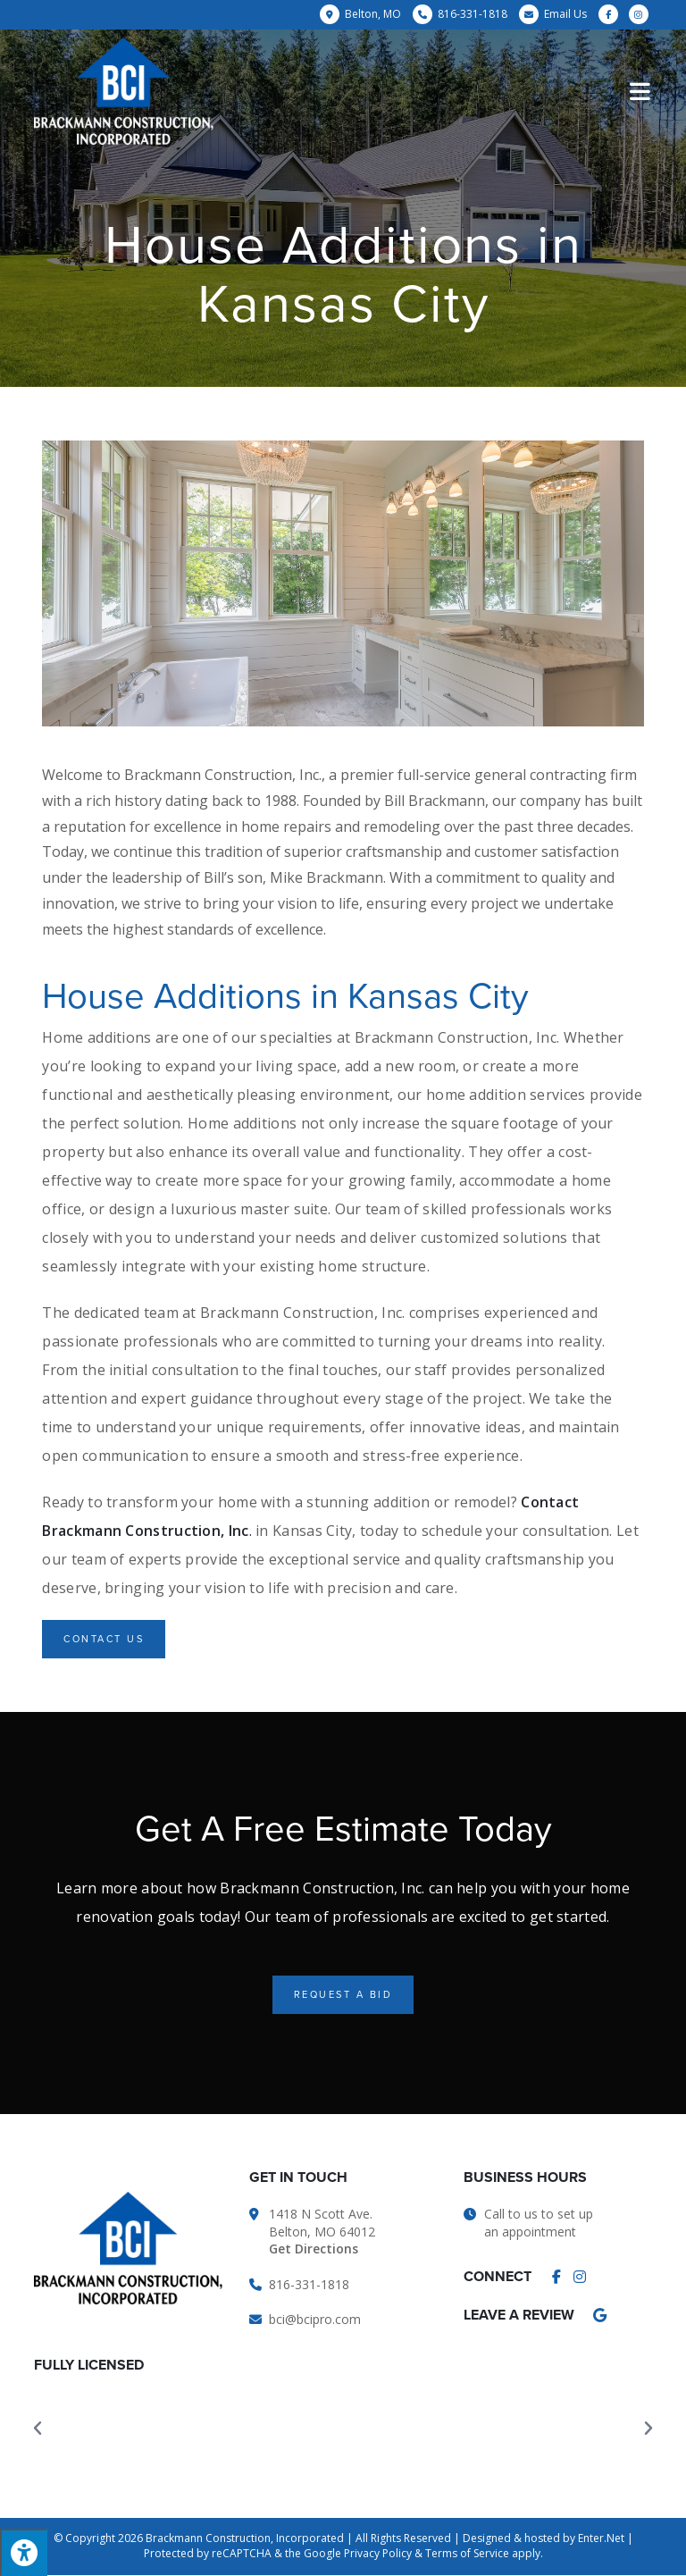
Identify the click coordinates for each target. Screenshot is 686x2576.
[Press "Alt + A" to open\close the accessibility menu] (23, 2552)
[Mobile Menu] (641, 90)
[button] (103, 1639)
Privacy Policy (378, 2553)
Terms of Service (467, 2553)
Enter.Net (601, 2538)
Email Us (565, 13)
